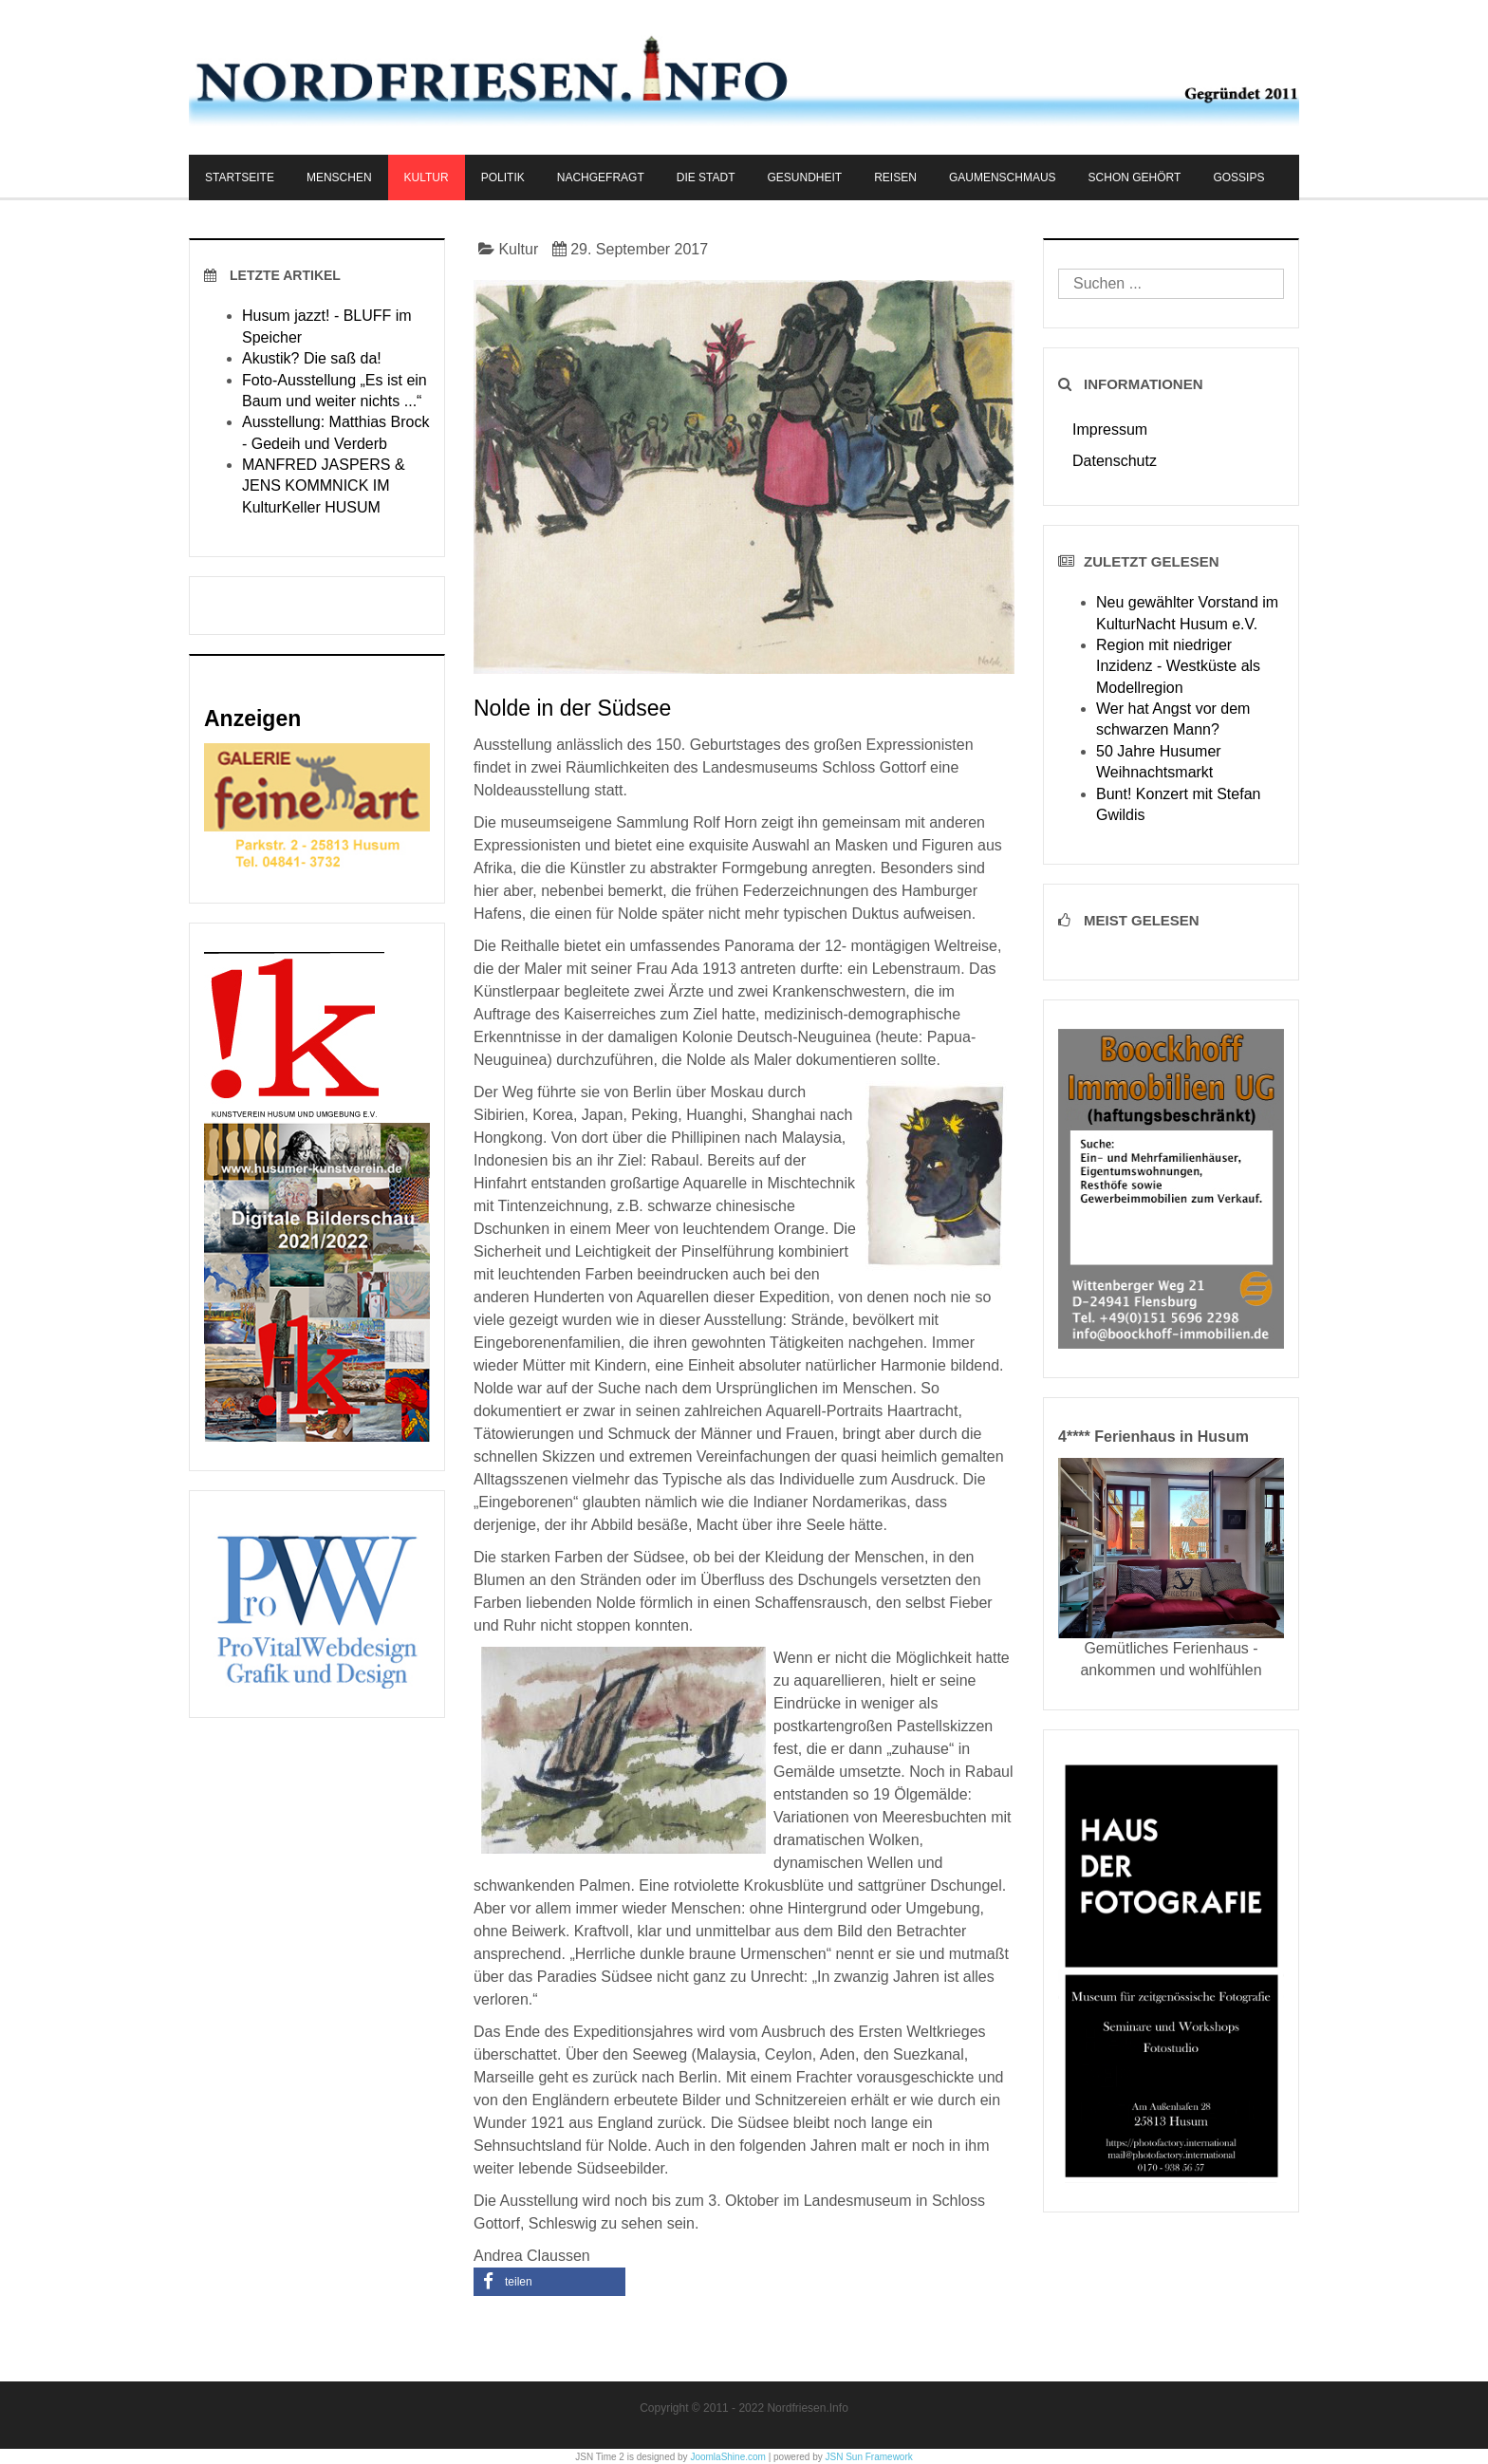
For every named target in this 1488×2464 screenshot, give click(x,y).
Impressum (1109, 429)
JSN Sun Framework (869, 2457)
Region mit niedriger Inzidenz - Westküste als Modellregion (1178, 666)
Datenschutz (1114, 461)
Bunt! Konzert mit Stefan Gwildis (1178, 804)
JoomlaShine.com (727, 2457)
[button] (549, 2282)
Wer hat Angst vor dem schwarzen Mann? (1173, 718)
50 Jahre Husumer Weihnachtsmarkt (1158, 761)
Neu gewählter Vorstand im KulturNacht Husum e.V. (1187, 612)
